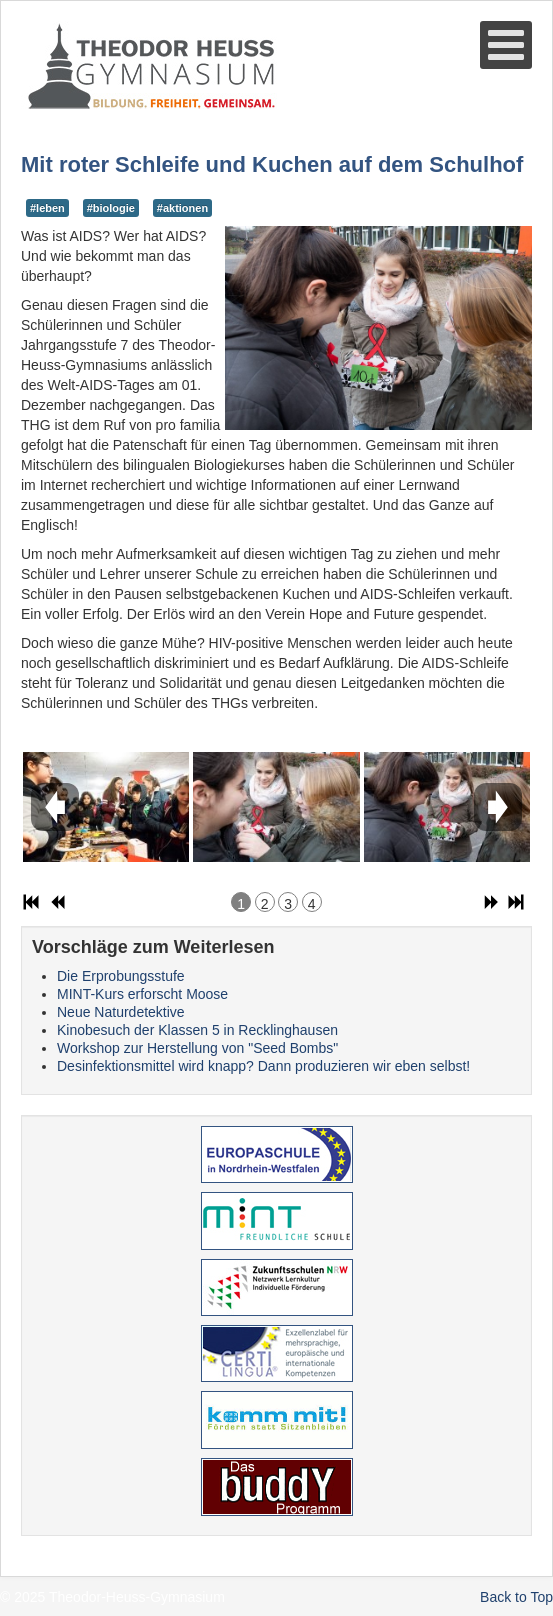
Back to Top (516, 1597)
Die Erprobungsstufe (121, 976)
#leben (47, 208)
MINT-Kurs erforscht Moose (142, 994)
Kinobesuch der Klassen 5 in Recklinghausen (197, 1030)
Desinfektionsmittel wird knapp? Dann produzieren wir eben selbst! (263, 1066)
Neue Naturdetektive (121, 1012)
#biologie (111, 208)
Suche (21, 111)
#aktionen (182, 208)
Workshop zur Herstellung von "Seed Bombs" (197, 1048)
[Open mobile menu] (506, 45)
